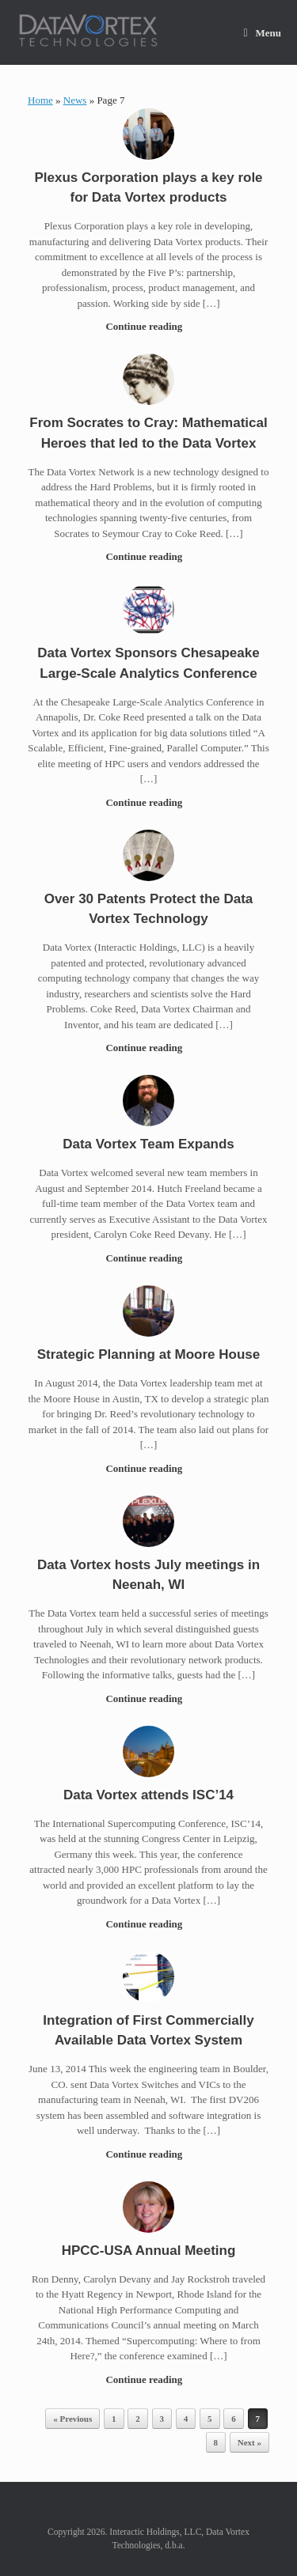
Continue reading (148, 326)
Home (40, 100)
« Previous (72, 2418)
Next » (249, 2442)
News (75, 100)
